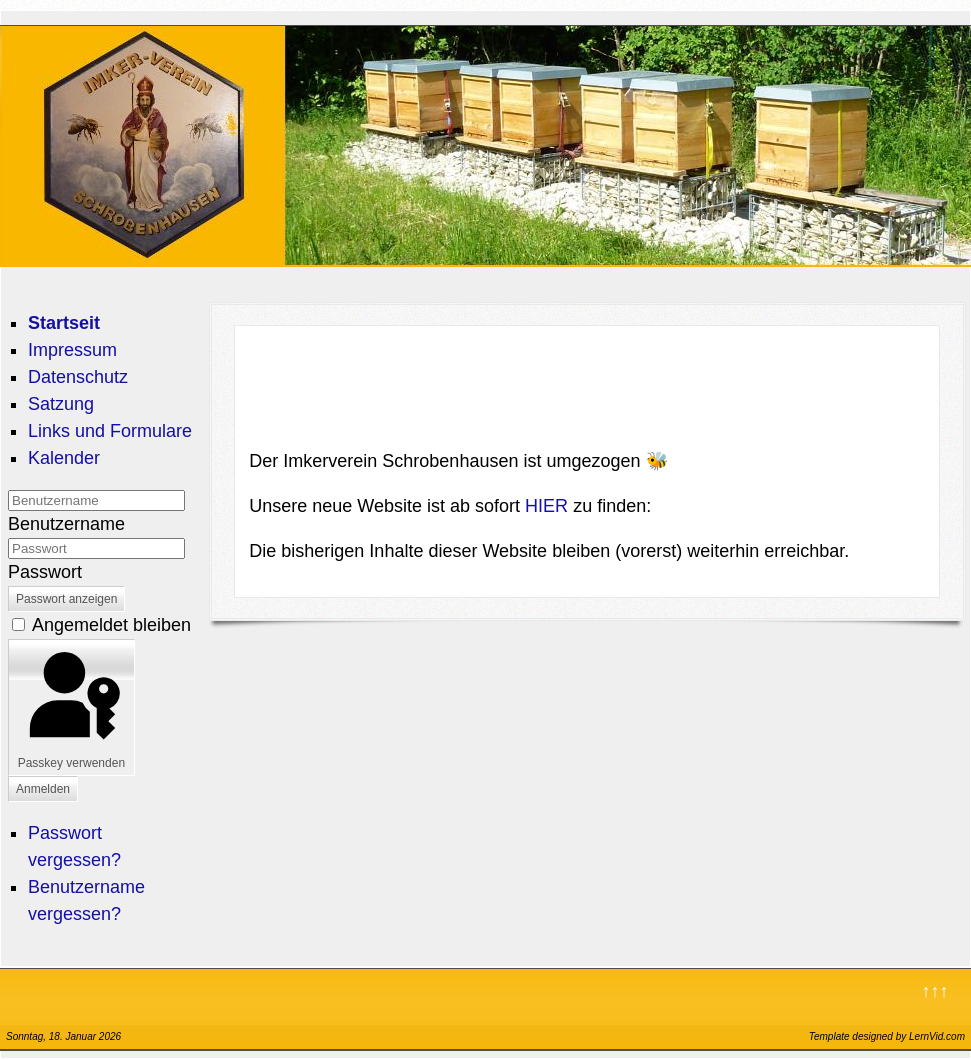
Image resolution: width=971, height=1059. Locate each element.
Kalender (64, 458)
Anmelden (43, 789)
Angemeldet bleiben (111, 625)
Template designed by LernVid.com (887, 1036)
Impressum (72, 350)
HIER (549, 506)
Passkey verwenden (71, 707)
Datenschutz (78, 377)
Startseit (64, 323)
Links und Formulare (110, 431)
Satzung (61, 404)
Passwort (45, 572)
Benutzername (66, 524)
